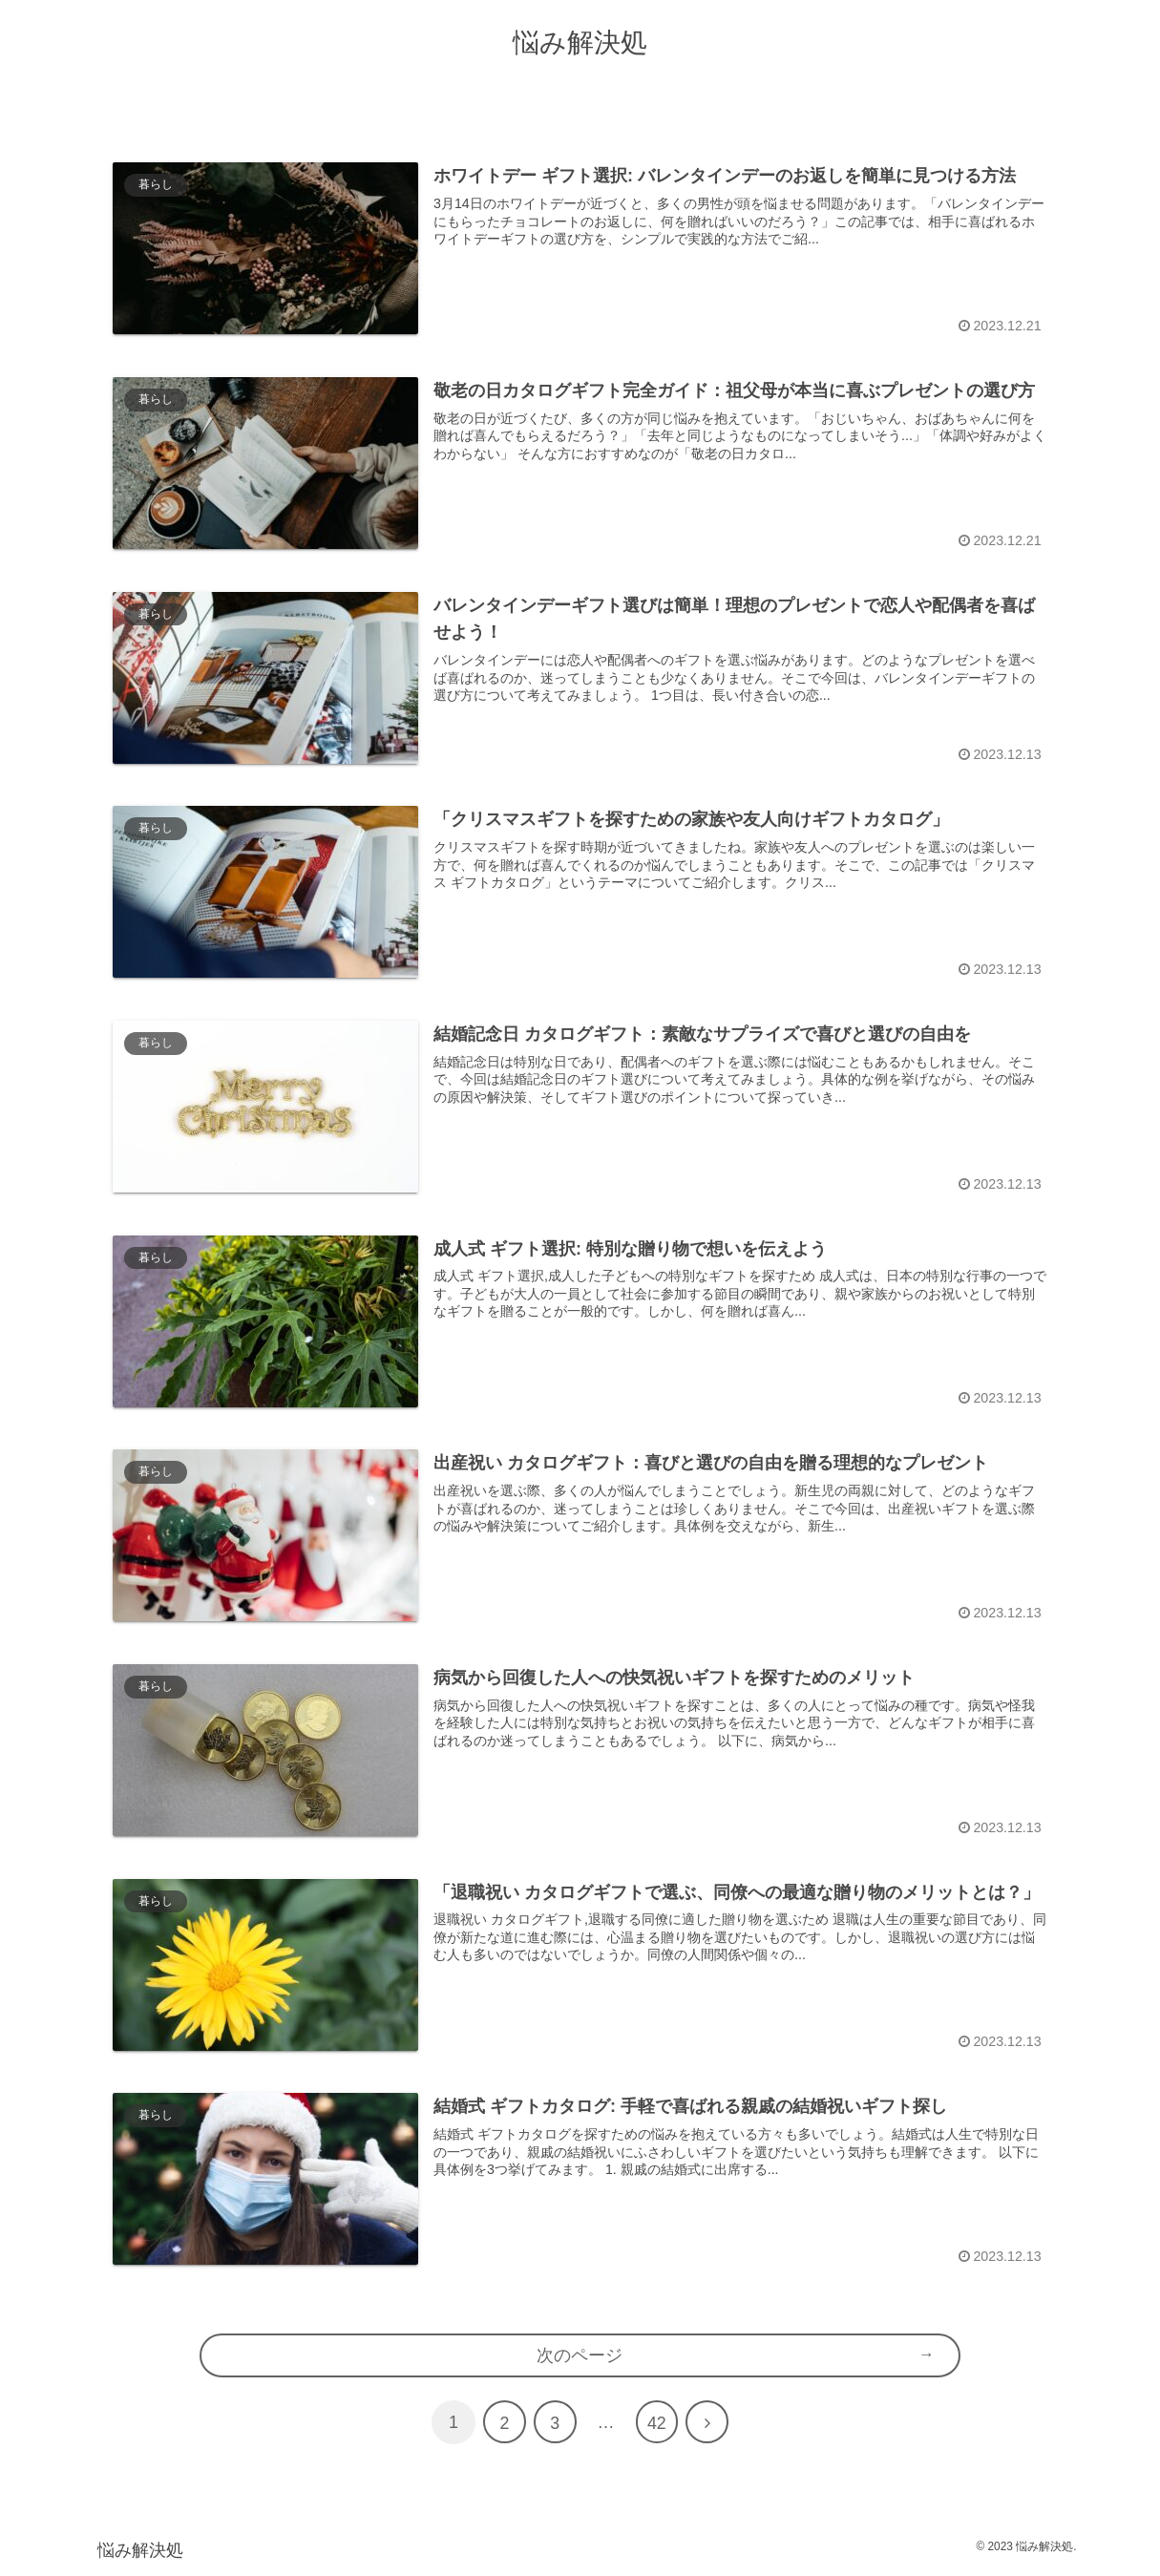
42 (656, 2428)
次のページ (579, 2358)
